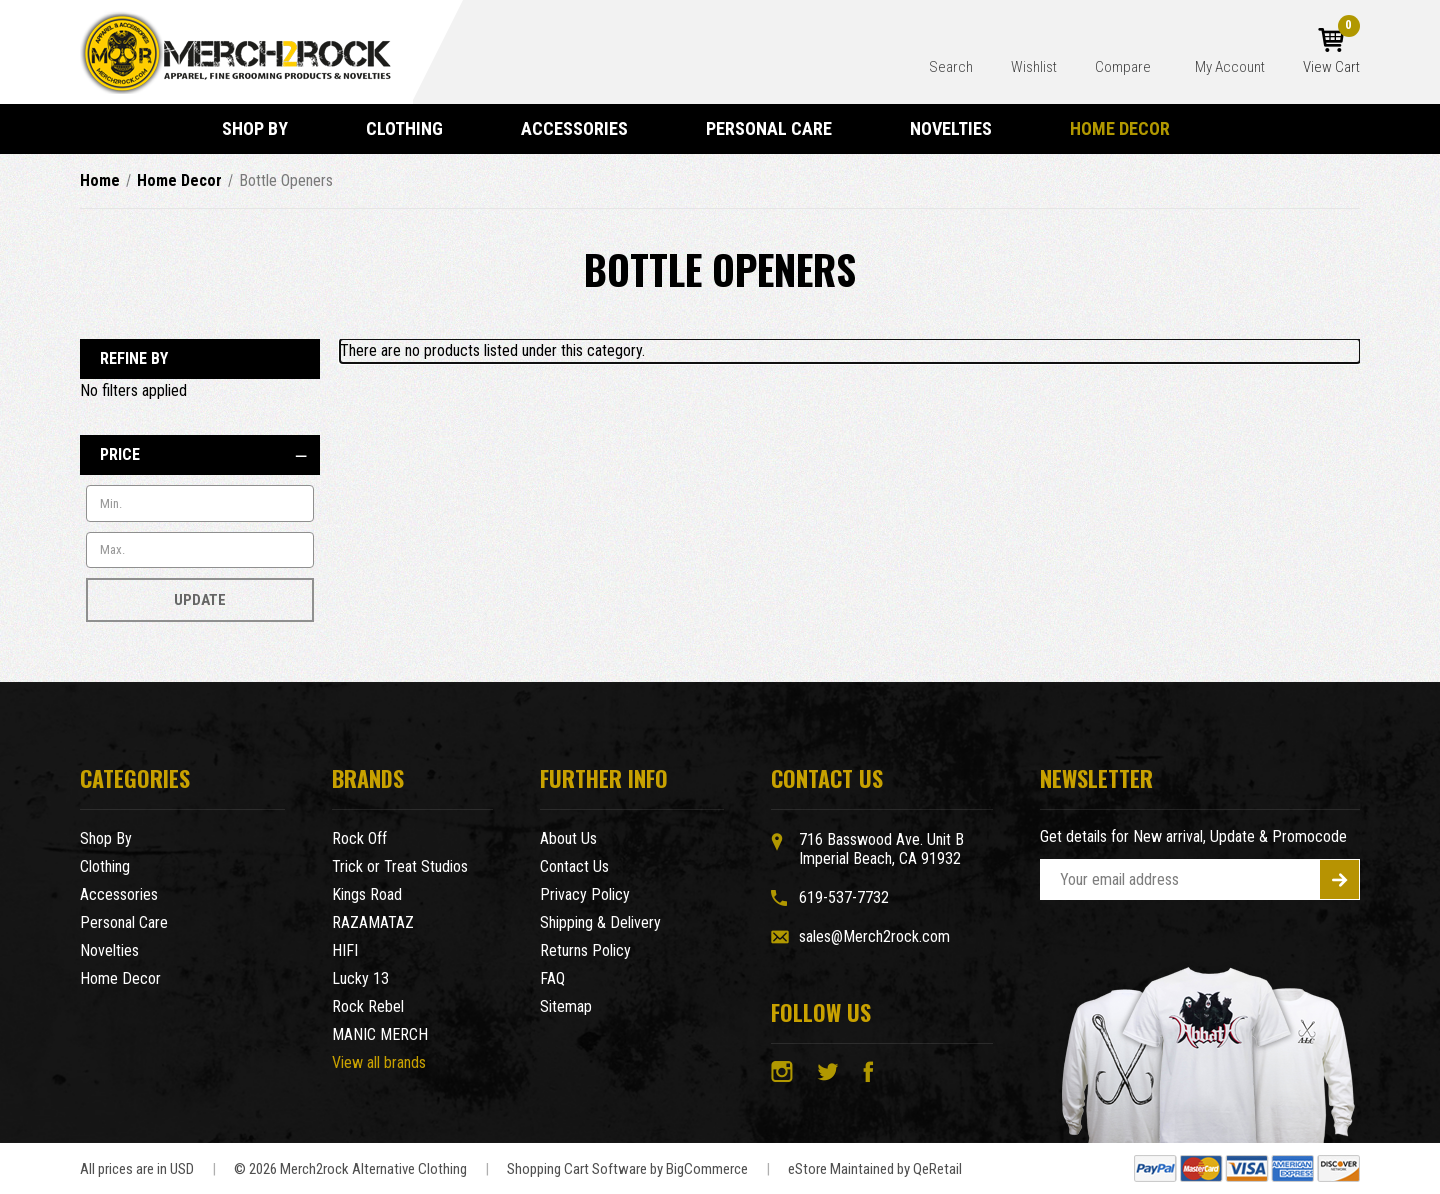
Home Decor (1129, 128)
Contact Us (574, 866)
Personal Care (778, 128)
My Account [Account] (1230, 67)
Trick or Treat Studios (400, 866)
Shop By (264, 128)
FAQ (552, 978)
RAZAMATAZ (373, 922)
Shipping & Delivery (600, 922)
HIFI (345, 950)
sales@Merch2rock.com (874, 936)
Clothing (413, 128)
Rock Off (359, 838)
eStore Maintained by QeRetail (875, 1169)
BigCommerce (707, 1169)
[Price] (200, 455)
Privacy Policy (585, 894)
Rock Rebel (368, 1006)
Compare (1124, 67)
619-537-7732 (844, 897)
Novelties (960, 128)
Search (951, 67)
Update (200, 600)
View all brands (379, 1062)
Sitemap (566, 1006)
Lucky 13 (360, 978)
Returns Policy (585, 950)
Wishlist (1034, 67)
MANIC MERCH (380, 1034)
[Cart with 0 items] (1331, 52)
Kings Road (367, 894)
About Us (568, 838)
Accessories (583, 128)
